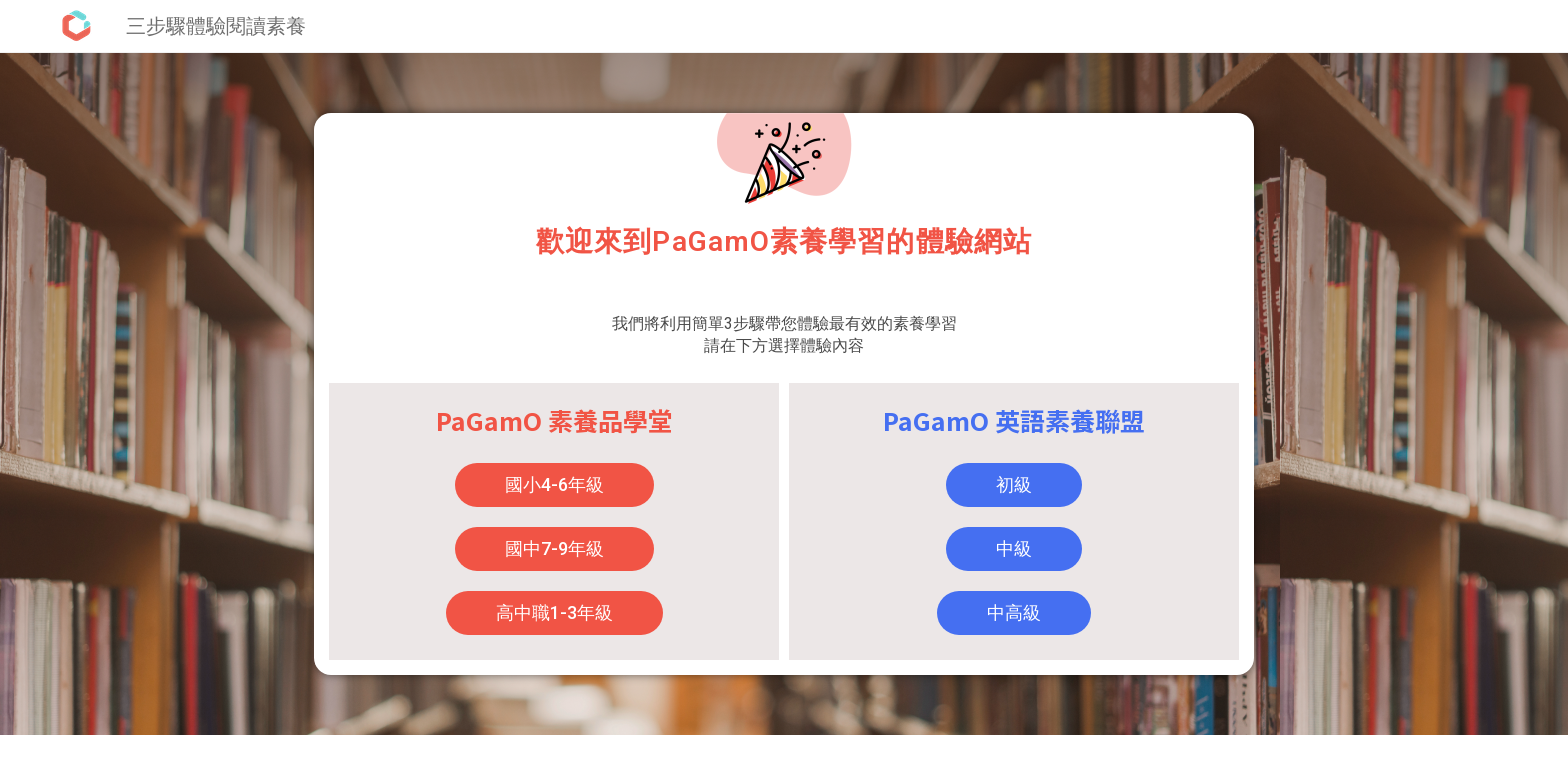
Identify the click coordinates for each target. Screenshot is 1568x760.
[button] (554, 485)
